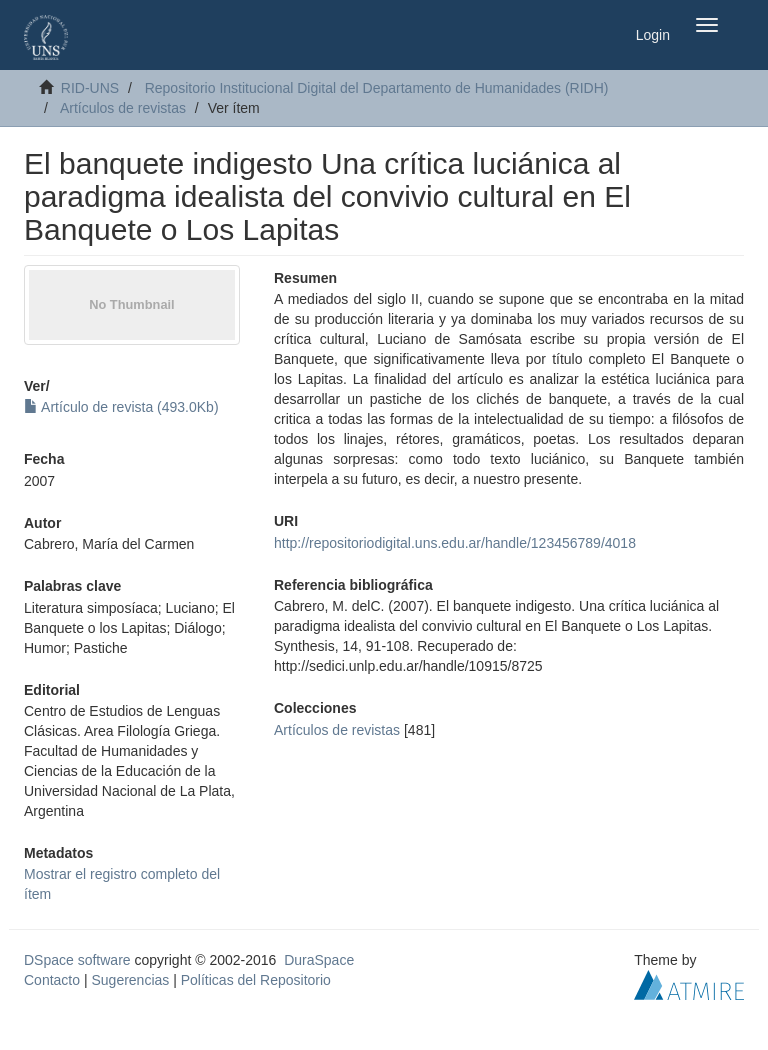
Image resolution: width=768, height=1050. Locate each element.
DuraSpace (319, 960)
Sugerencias (130, 980)
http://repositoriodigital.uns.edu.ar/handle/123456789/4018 (455, 543)
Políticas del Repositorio (256, 980)
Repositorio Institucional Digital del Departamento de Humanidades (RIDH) (377, 88)
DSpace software (77, 960)
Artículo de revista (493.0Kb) (121, 407)
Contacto (52, 980)
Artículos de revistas (123, 108)
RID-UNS (90, 88)
